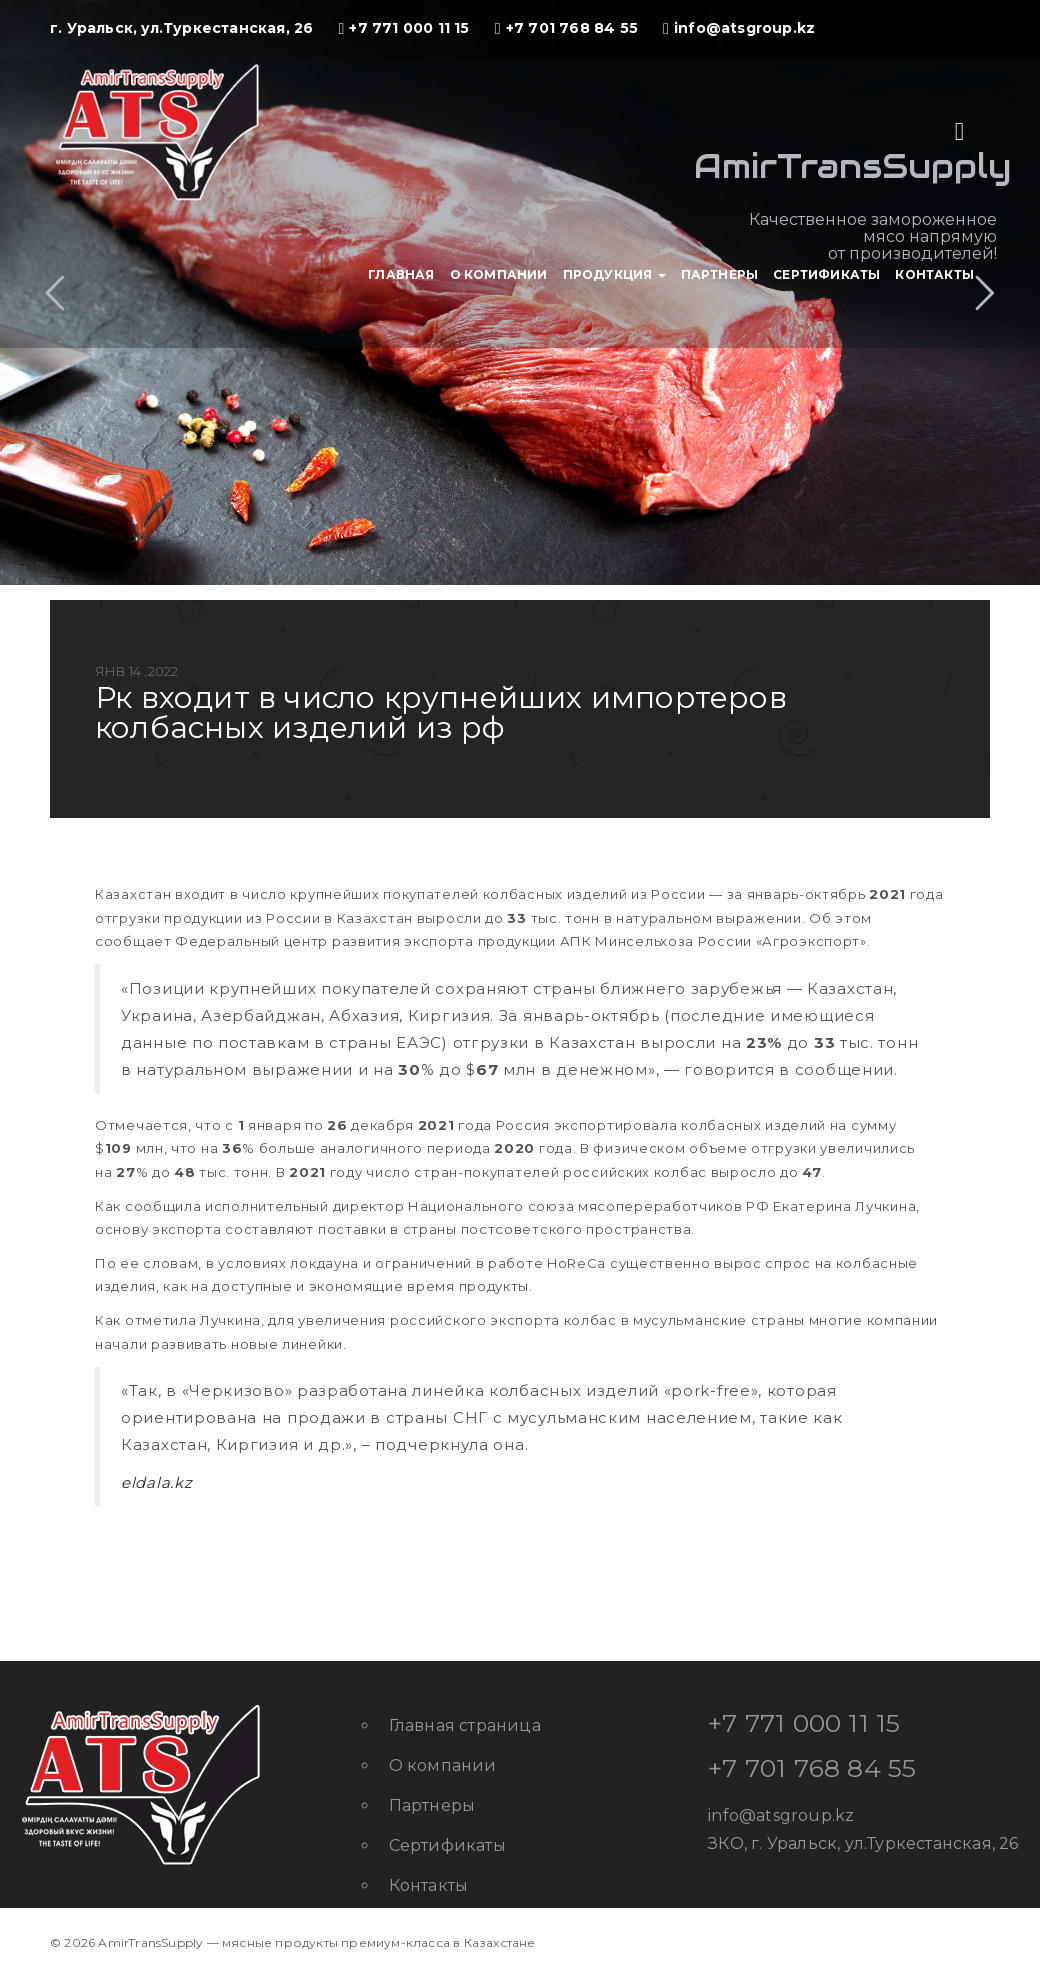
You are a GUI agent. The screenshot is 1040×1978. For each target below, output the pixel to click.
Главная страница (465, 1725)
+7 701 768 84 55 (812, 1768)
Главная (401, 274)
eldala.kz (156, 1482)
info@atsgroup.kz (781, 1815)
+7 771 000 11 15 (804, 1723)
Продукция (614, 274)
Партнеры (720, 274)
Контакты (934, 274)
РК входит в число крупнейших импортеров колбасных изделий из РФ (441, 712)
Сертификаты (826, 274)
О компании (499, 274)
